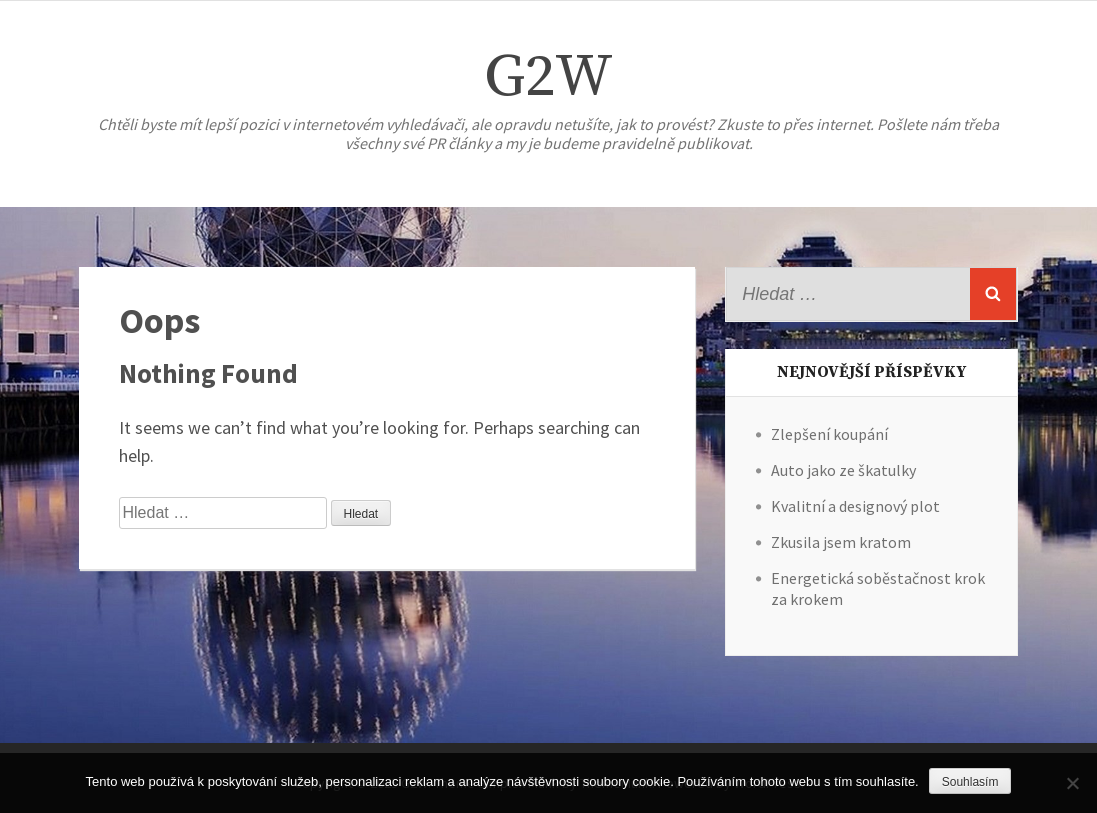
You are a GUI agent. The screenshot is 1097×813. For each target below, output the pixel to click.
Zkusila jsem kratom (841, 542)
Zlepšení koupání (829, 434)
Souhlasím (970, 782)
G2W (548, 77)
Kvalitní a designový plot (855, 506)
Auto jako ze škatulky (843, 470)
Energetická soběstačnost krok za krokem (878, 588)
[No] (1072, 783)
